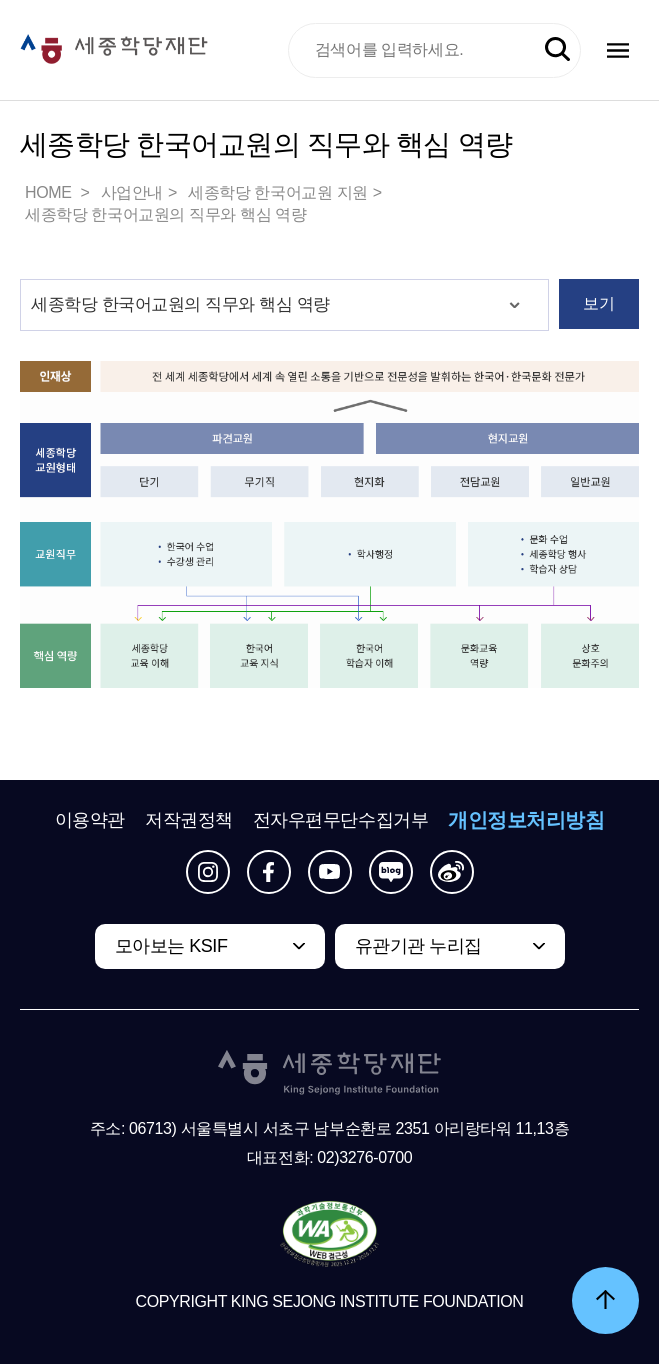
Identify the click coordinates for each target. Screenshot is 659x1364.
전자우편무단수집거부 (341, 820)
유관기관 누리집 (418, 946)
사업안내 (132, 192)
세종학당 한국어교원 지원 (278, 192)
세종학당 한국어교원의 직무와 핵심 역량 (165, 214)
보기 (598, 303)
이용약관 (90, 820)
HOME (50, 192)
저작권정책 (189, 820)
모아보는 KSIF (171, 946)
